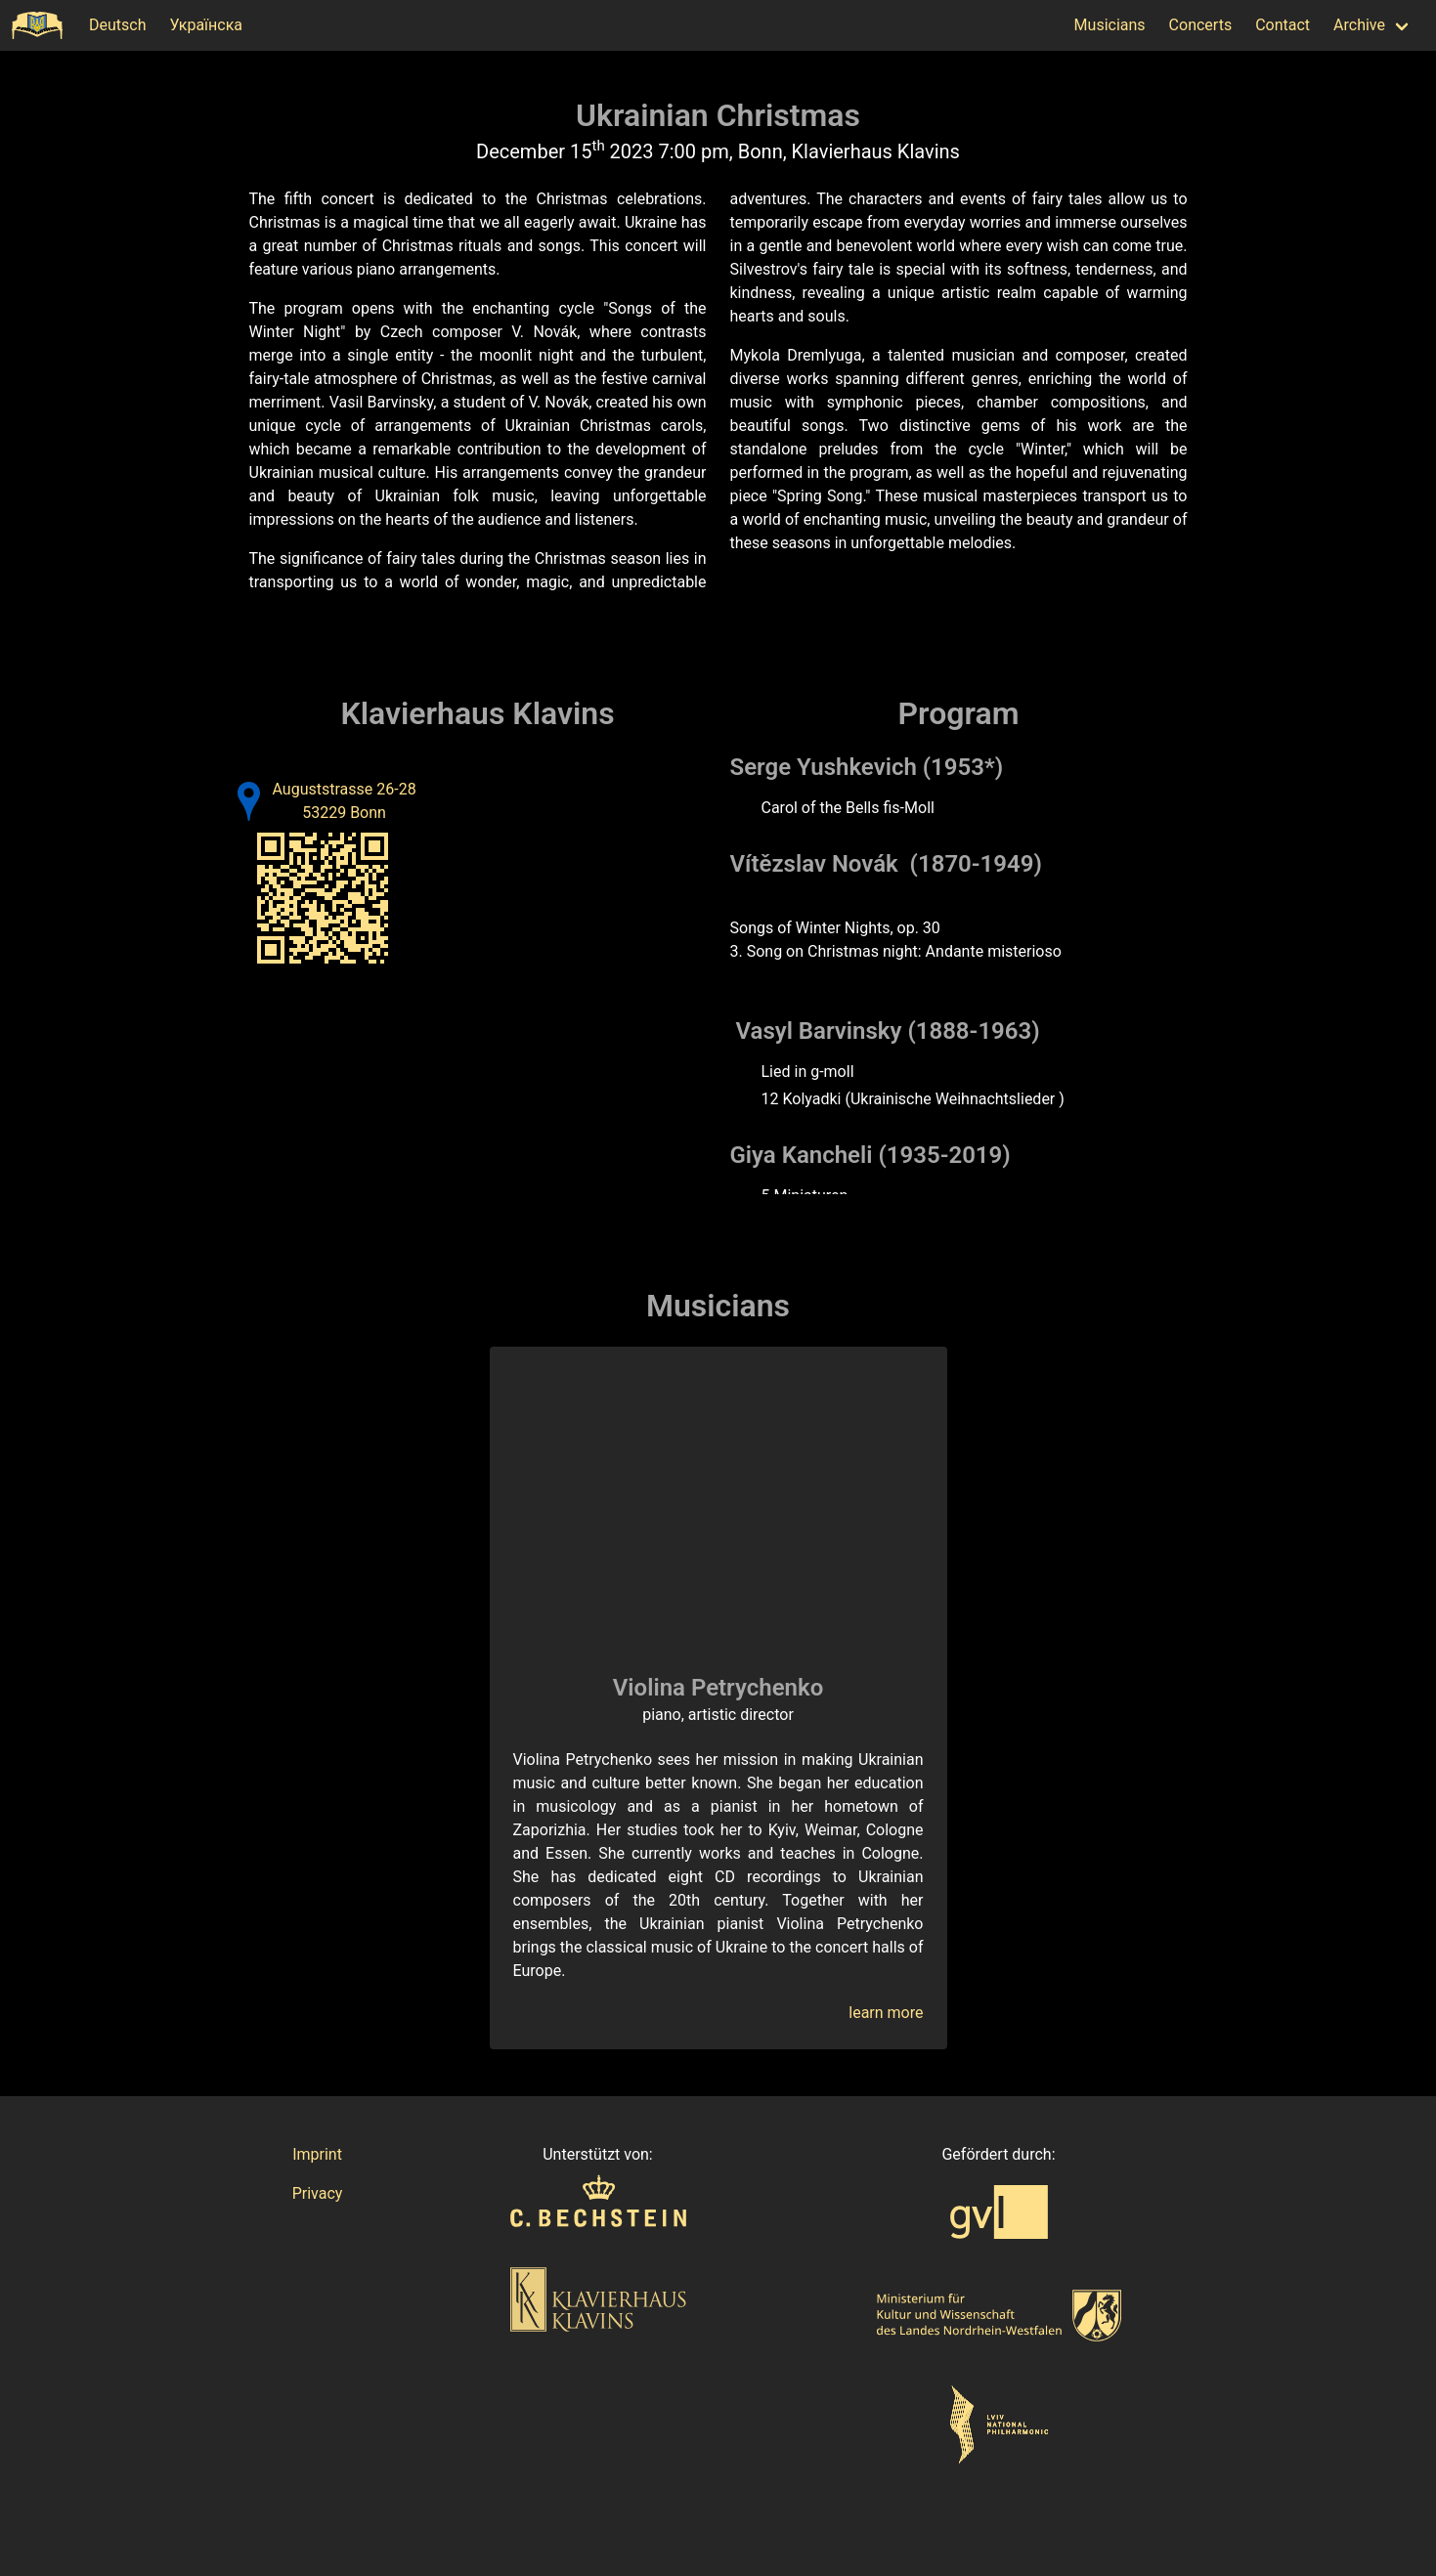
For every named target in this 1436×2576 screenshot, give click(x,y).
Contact (1282, 25)
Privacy (317, 2193)
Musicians (1110, 25)
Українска (205, 25)
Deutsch (117, 25)
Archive (1359, 25)
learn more (886, 2012)
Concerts (1201, 25)
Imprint (317, 2154)
